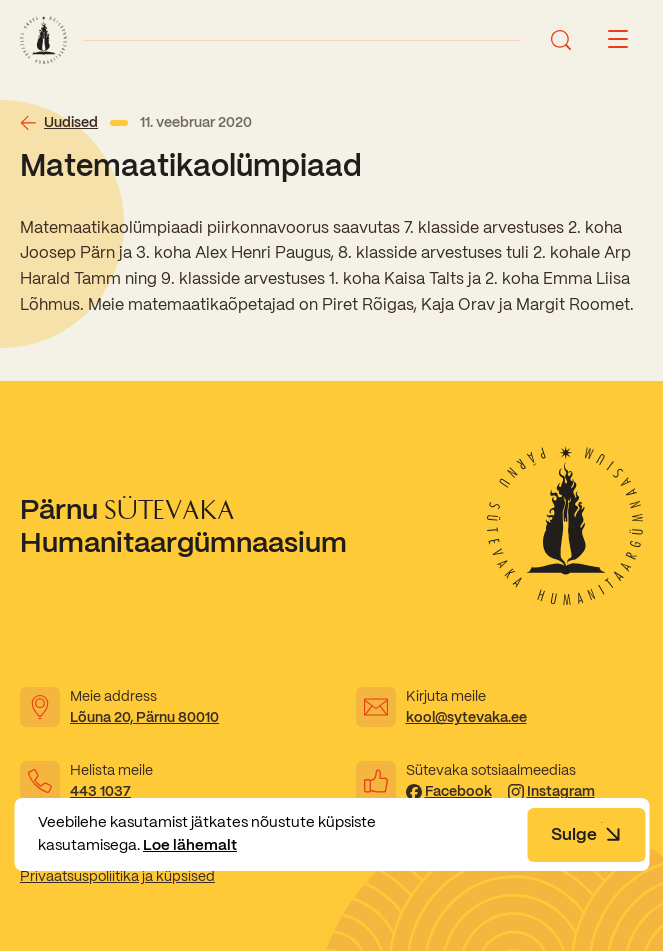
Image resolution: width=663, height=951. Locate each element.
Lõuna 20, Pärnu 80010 (144, 717)
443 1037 (100, 791)
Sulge (586, 834)
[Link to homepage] (43, 40)
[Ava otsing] (561, 40)
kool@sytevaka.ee (466, 717)
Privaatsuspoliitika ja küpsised (117, 876)
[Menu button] (618, 40)
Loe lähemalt (190, 845)
